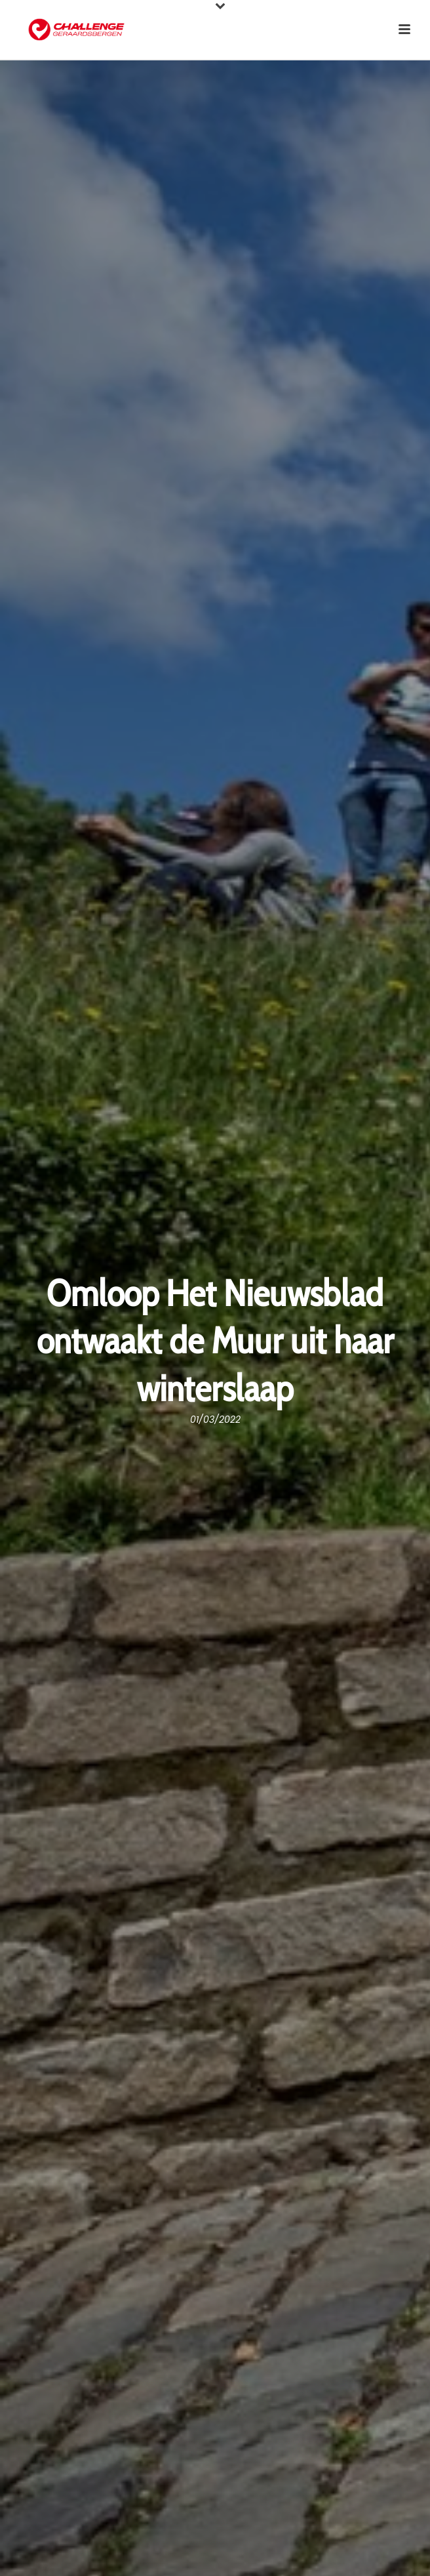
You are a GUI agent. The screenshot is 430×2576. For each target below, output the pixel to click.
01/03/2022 (215, 1419)
